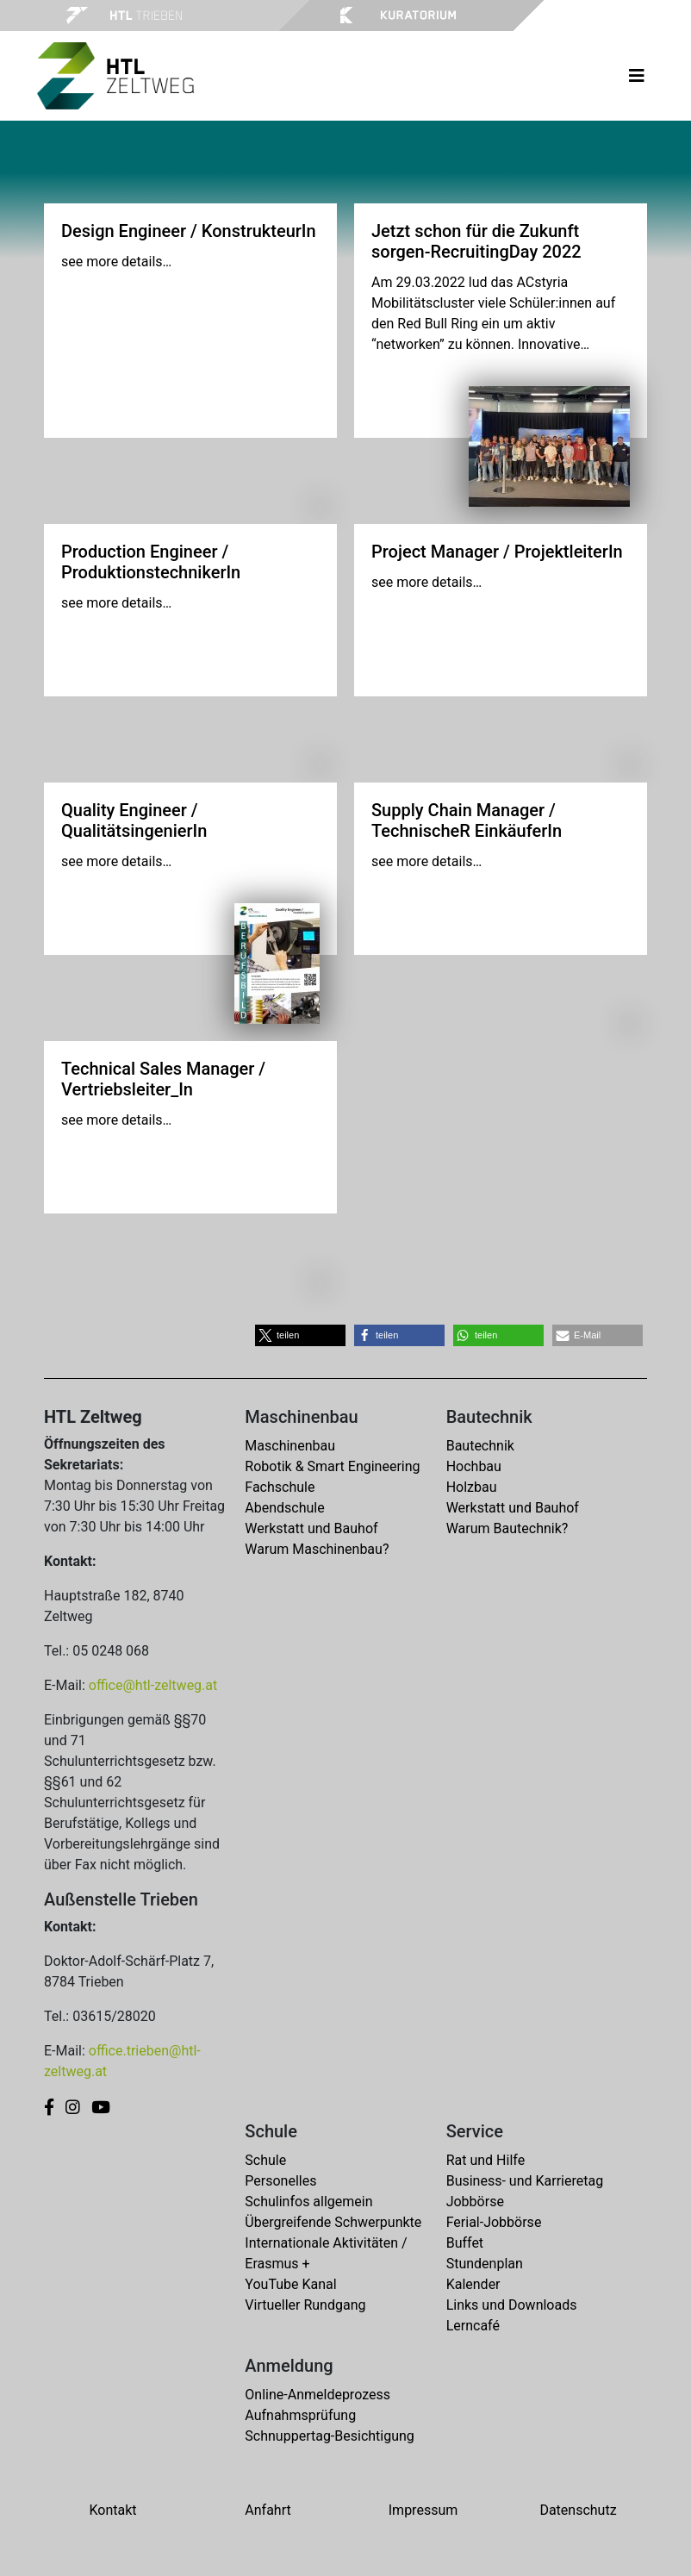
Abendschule (284, 1508)
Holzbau (471, 1487)
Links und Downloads (511, 2305)
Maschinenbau (290, 1446)
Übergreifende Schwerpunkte (333, 2222)
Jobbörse (475, 2201)
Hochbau (473, 1466)
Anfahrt (267, 2510)
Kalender (473, 2284)
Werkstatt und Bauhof (311, 1528)
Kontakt (112, 2510)
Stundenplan (484, 2263)
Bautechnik (480, 1446)
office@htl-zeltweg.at (153, 1685)
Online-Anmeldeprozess (317, 2394)
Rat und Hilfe (485, 2160)
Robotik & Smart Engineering (332, 1466)
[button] (300, 1335)
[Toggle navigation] (637, 76)
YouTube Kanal (290, 2284)
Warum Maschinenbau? (317, 1549)
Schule (265, 2160)
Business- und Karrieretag (524, 2181)
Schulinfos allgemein (308, 2201)
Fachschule (279, 1487)
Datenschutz (577, 2510)
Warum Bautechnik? (507, 1528)
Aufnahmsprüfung (300, 2415)
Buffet (464, 2243)
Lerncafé (473, 2325)
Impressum (423, 2510)
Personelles (280, 2181)
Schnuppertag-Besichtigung (329, 2436)
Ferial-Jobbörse (494, 2222)
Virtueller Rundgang (305, 2305)
